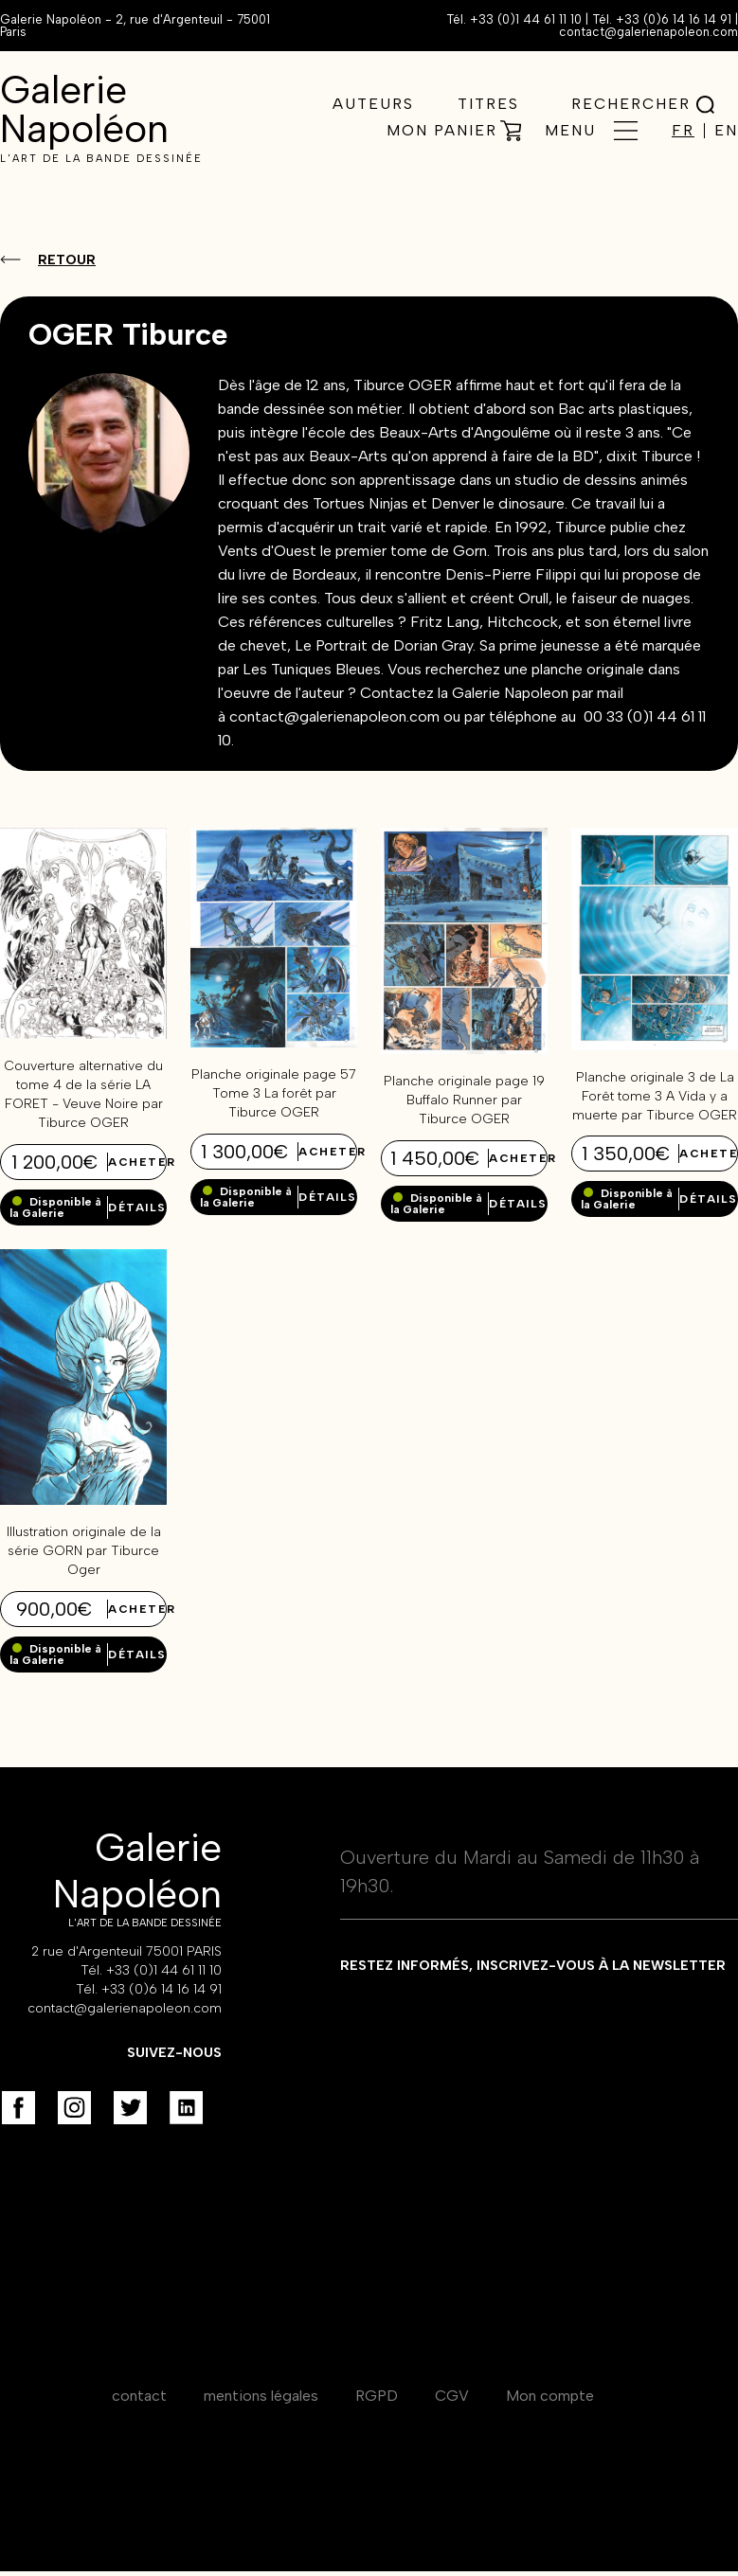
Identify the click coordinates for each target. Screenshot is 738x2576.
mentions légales (261, 2396)
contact (139, 2396)
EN (726, 130)
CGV (452, 2396)
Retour (67, 260)
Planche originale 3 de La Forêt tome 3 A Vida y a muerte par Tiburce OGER (654, 1096)
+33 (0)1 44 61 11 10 (526, 19)
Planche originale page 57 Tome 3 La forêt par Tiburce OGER (273, 1093)
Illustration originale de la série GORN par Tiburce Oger (84, 1551)
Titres (488, 104)
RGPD (376, 2396)
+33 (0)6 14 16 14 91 (673, 19)
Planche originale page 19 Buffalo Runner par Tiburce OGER (464, 1100)
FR (683, 130)
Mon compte (550, 2396)
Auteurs (373, 104)
